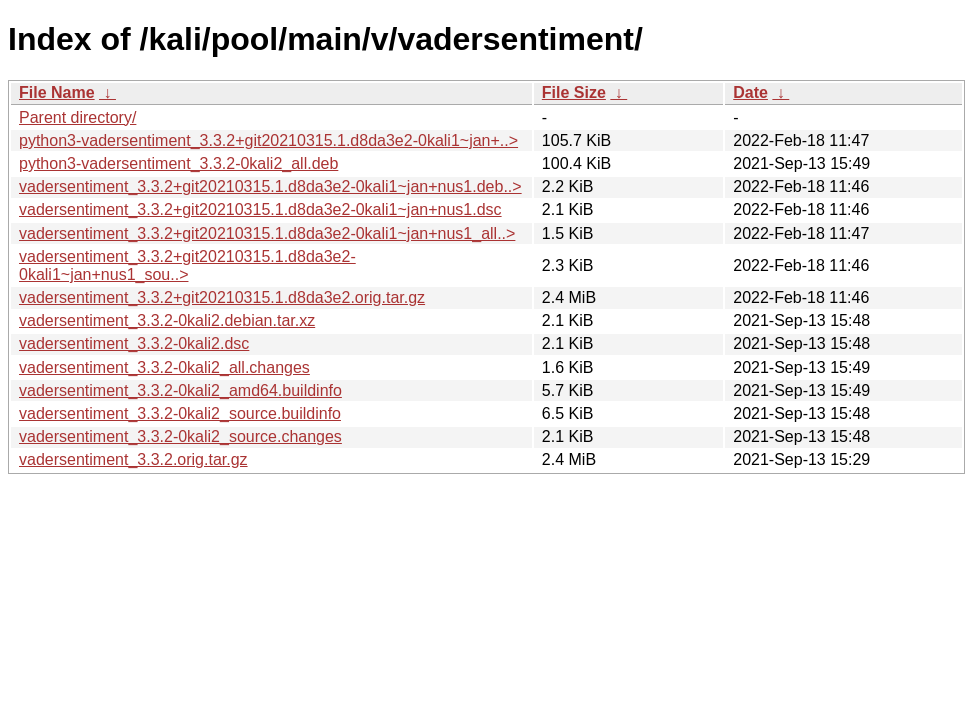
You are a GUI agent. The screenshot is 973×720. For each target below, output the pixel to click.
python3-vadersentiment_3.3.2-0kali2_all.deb (178, 163)
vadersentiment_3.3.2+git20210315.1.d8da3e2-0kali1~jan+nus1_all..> (267, 233)
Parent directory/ (77, 117)
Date (750, 92)
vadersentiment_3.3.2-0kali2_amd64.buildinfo (180, 390)
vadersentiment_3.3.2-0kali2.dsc (134, 343)
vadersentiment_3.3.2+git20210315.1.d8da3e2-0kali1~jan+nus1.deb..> (270, 186)
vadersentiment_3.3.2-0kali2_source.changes (180, 436)
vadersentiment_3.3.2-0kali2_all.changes (164, 367)
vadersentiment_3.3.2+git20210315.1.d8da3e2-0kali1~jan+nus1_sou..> (187, 265)
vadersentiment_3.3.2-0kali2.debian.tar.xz (167, 320)
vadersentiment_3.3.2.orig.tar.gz (133, 459)
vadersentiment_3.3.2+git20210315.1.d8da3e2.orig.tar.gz (222, 297)
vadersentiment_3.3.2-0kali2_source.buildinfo (180, 413)
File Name (57, 92)
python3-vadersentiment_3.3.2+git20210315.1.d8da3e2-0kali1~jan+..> (268, 140)
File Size (574, 92)
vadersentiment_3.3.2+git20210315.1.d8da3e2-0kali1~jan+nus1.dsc (260, 209)
